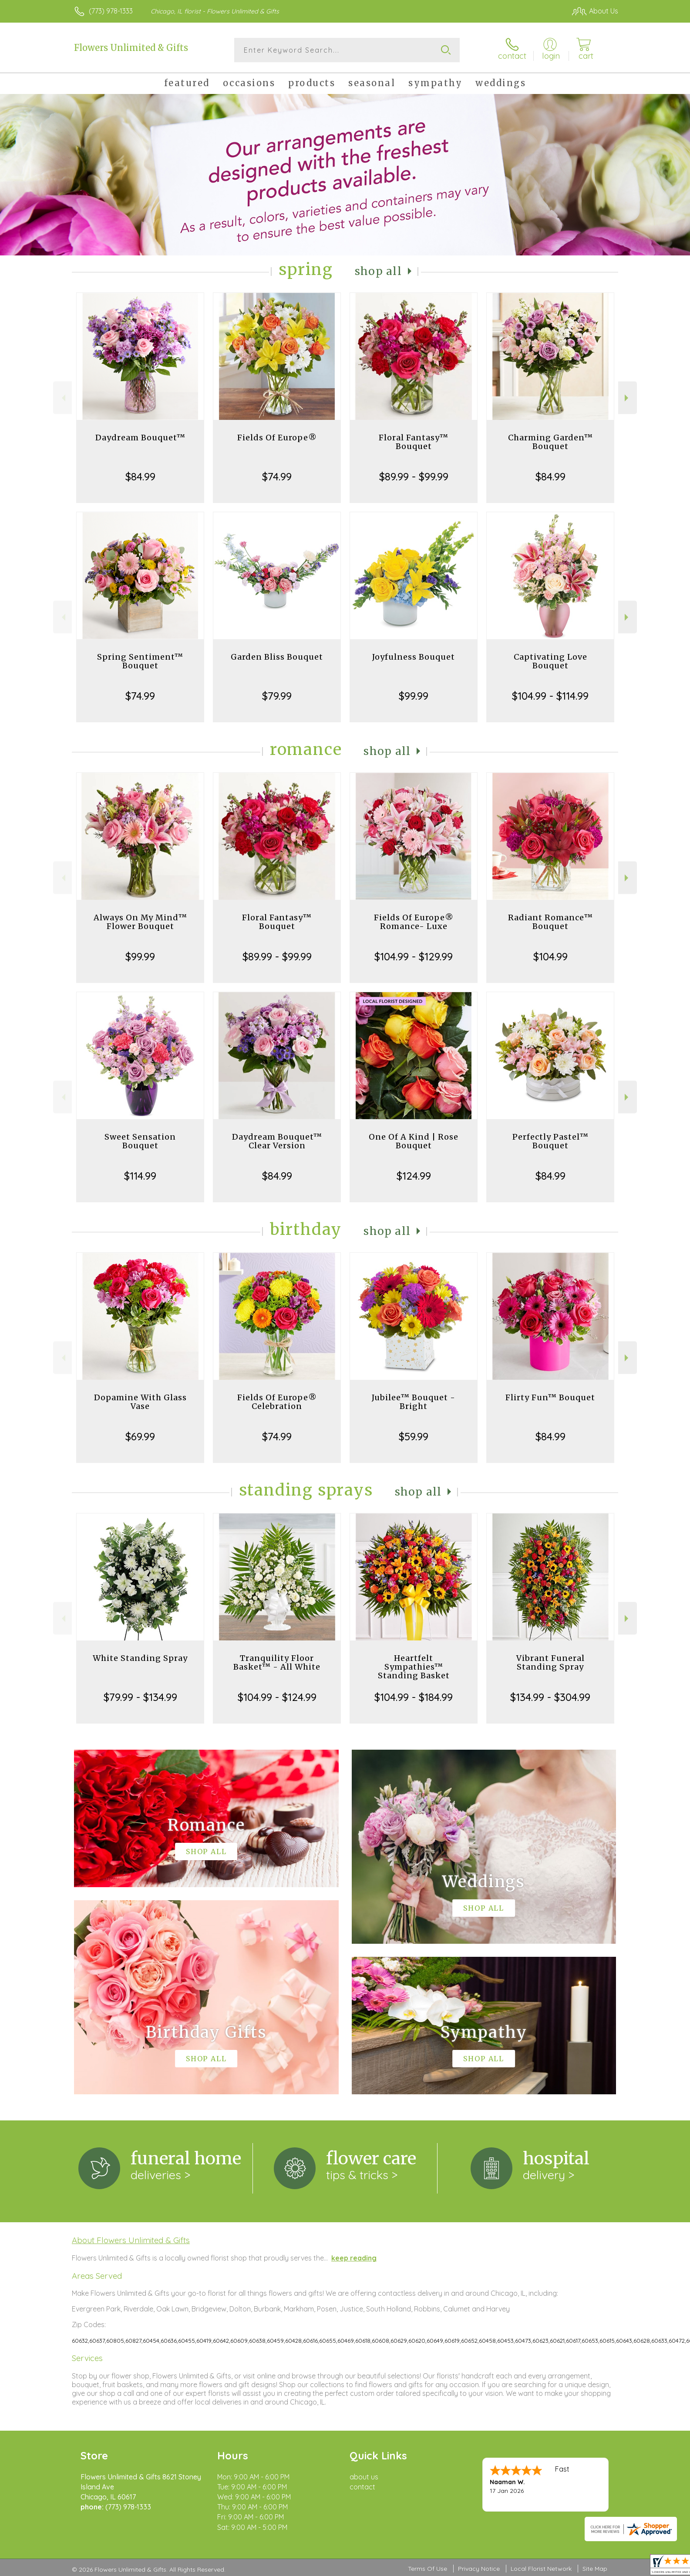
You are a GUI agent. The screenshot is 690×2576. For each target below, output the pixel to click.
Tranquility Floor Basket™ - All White (276, 1662)
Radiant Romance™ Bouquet (550, 921)
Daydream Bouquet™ (140, 438)
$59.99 (413, 1436)
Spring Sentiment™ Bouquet (140, 661)
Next (627, 398)
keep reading (354, 2258)
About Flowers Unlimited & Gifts (131, 2240)
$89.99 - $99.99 (413, 476)
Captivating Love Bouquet (550, 661)
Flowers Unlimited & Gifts (131, 47)
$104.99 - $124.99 (277, 1697)
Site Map (594, 2569)
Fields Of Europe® (277, 438)
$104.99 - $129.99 (413, 956)
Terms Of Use (427, 2569)
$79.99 (277, 695)
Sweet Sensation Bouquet (140, 1141)
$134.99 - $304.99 (550, 1697)
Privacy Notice (479, 2569)
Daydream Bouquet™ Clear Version (277, 1141)
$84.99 (140, 476)
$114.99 (140, 1175)
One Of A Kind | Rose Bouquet (413, 1141)
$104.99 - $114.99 (550, 695)
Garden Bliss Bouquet (277, 657)
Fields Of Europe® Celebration (277, 1401)
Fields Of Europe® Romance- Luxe (414, 921)
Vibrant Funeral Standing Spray (550, 1662)
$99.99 (413, 695)
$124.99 (414, 1175)
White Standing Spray (140, 1658)
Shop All (378, 271)
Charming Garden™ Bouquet (550, 442)
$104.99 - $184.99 (413, 1697)
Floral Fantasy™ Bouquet (413, 442)
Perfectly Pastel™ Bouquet (550, 1141)
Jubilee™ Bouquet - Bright (413, 1401)
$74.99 (277, 476)
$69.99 (140, 1436)
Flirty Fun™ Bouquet (550, 1397)
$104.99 (550, 956)
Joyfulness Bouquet (413, 657)
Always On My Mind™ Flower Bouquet (140, 921)
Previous (62, 398)
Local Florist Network (541, 2569)
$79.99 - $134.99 (140, 1697)
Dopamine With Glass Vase (140, 1401)
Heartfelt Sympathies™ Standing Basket (414, 1666)
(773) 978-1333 (111, 11)
